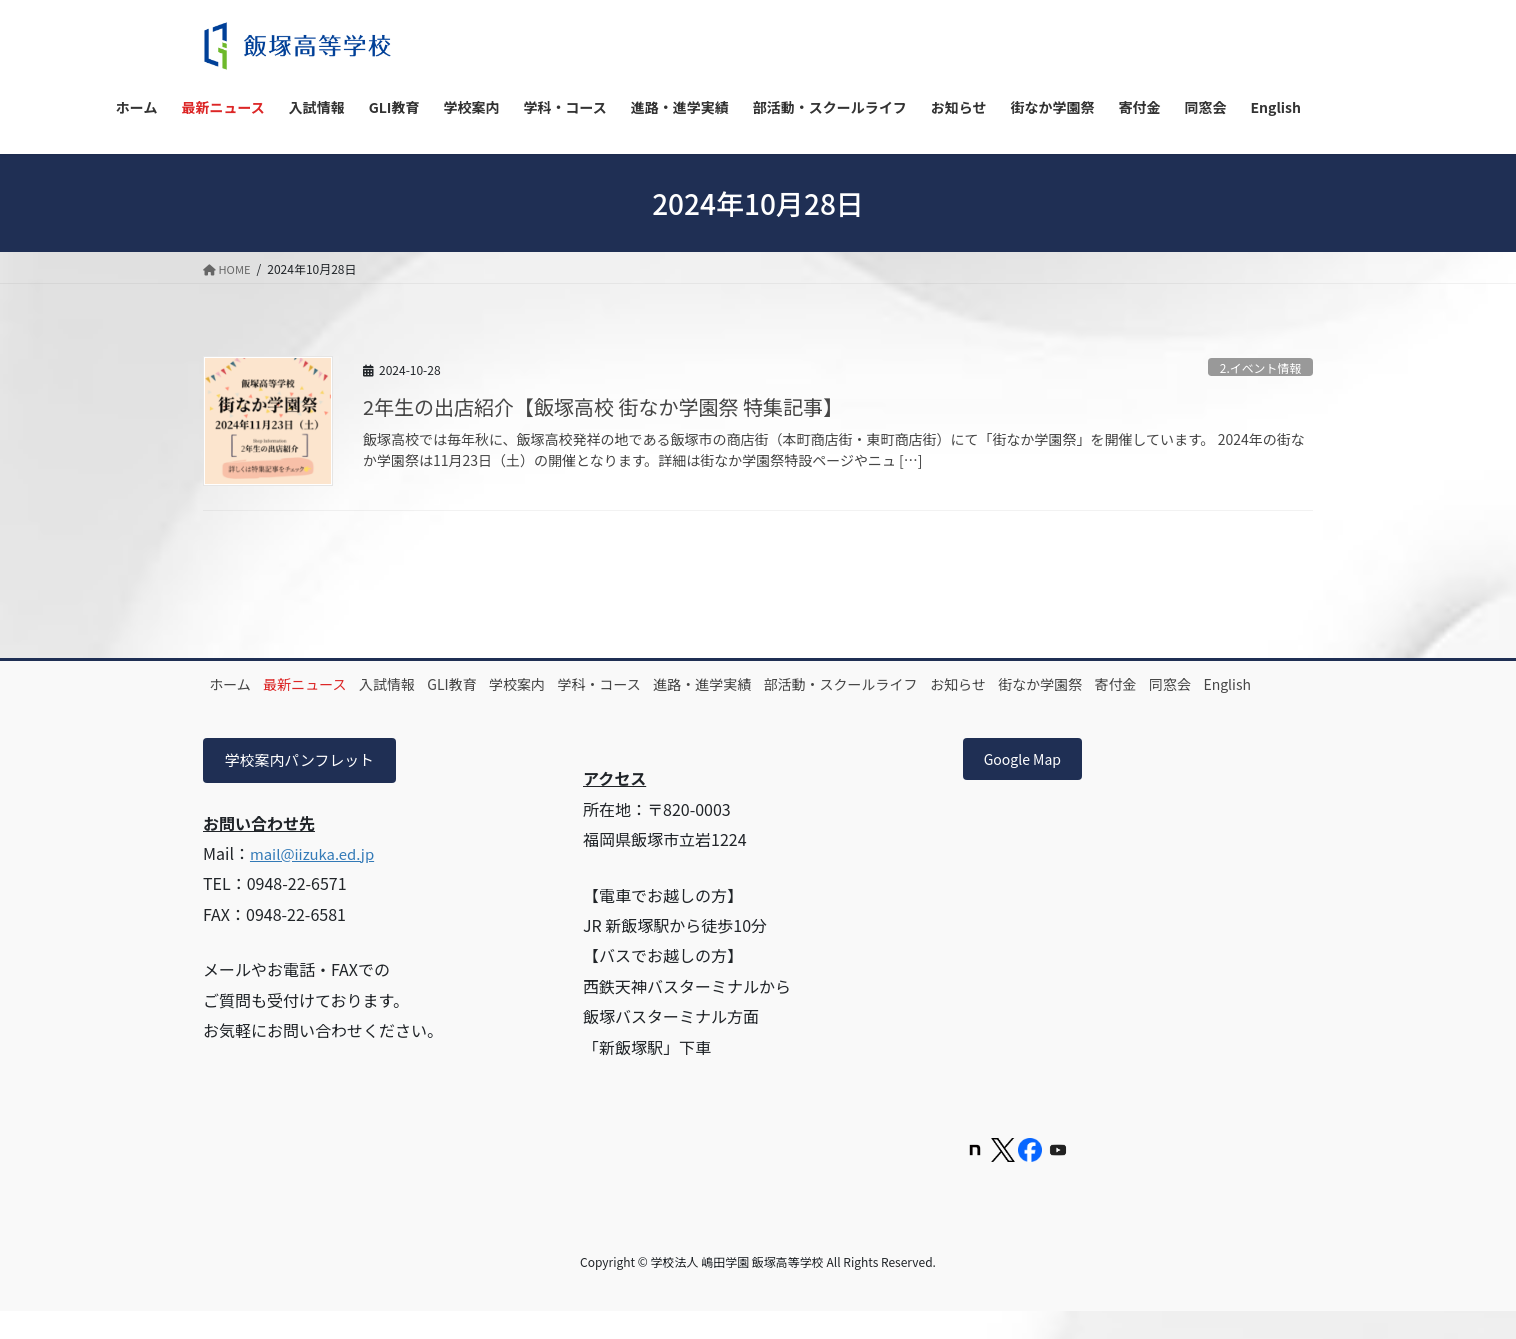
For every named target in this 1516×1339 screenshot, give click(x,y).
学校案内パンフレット (306, 785)
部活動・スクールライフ (966, 684)
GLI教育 (510, 684)
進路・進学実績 (811, 684)
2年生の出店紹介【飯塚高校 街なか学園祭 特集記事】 (603, 406)
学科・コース (690, 684)
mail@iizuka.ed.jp (317, 879)
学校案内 (592, 684)
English (384, 707)
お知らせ (1100, 684)
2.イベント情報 (1256, 366)
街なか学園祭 (1198, 684)
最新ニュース (330, 684)
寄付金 (239, 707)
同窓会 (310, 707)
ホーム (239, 684)
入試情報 (429, 684)
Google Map (1030, 785)
